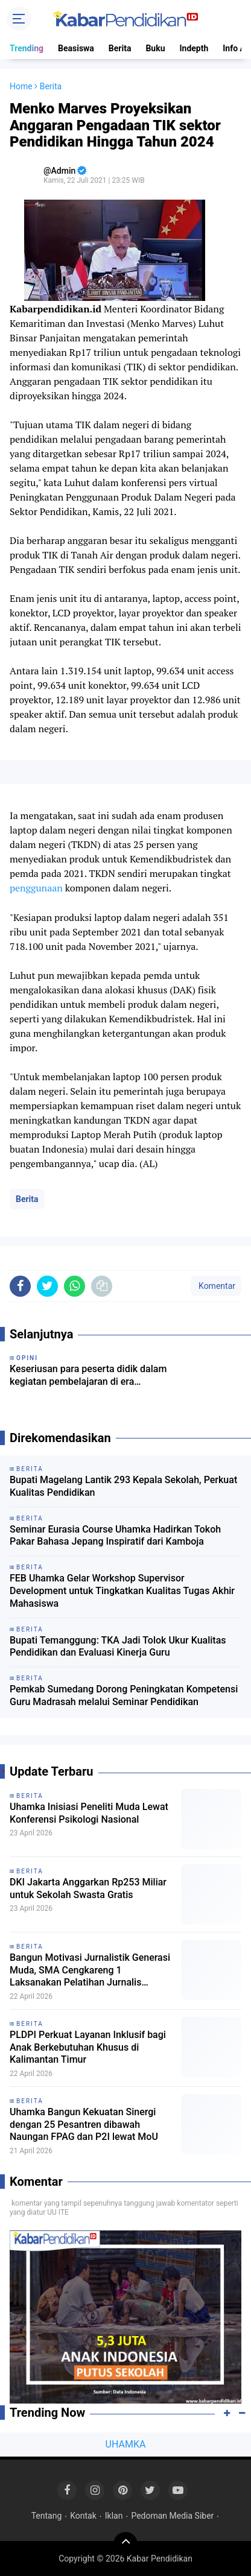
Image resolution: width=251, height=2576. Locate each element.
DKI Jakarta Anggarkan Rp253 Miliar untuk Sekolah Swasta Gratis (88, 1888)
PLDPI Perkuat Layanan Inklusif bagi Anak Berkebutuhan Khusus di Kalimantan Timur (88, 2047)
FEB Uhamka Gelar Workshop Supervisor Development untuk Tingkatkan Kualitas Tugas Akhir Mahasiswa (122, 1590)
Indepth (193, 48)
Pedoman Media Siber (172, 2516)
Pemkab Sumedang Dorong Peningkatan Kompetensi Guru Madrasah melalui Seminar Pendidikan (124, 1695)
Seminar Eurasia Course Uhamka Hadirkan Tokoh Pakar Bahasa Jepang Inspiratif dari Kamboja (115, 1536)
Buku (155, 48)
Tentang (46, 2516)
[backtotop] (125, 2544)
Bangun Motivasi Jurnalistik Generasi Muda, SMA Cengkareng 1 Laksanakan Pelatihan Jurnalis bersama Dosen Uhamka (90, 1970)
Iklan (114, 2516)
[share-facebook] (20, 1286)
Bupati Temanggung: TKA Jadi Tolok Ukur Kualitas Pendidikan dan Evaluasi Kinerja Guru (118, 1647)
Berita (120, 48)
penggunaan (36, 887)
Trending (26, 48)
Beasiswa (76, 48)
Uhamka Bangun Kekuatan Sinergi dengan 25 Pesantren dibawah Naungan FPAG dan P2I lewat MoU (84, 2124)
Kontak (83, 2516)
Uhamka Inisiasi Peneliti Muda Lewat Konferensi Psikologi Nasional (89, 1813)
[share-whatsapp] (74, 1286)
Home (21, 86)
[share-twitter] (47, 1286)
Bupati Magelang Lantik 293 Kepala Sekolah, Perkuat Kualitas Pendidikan (123, 1486)
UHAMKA (126, 2444)
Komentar (216, 1286)
